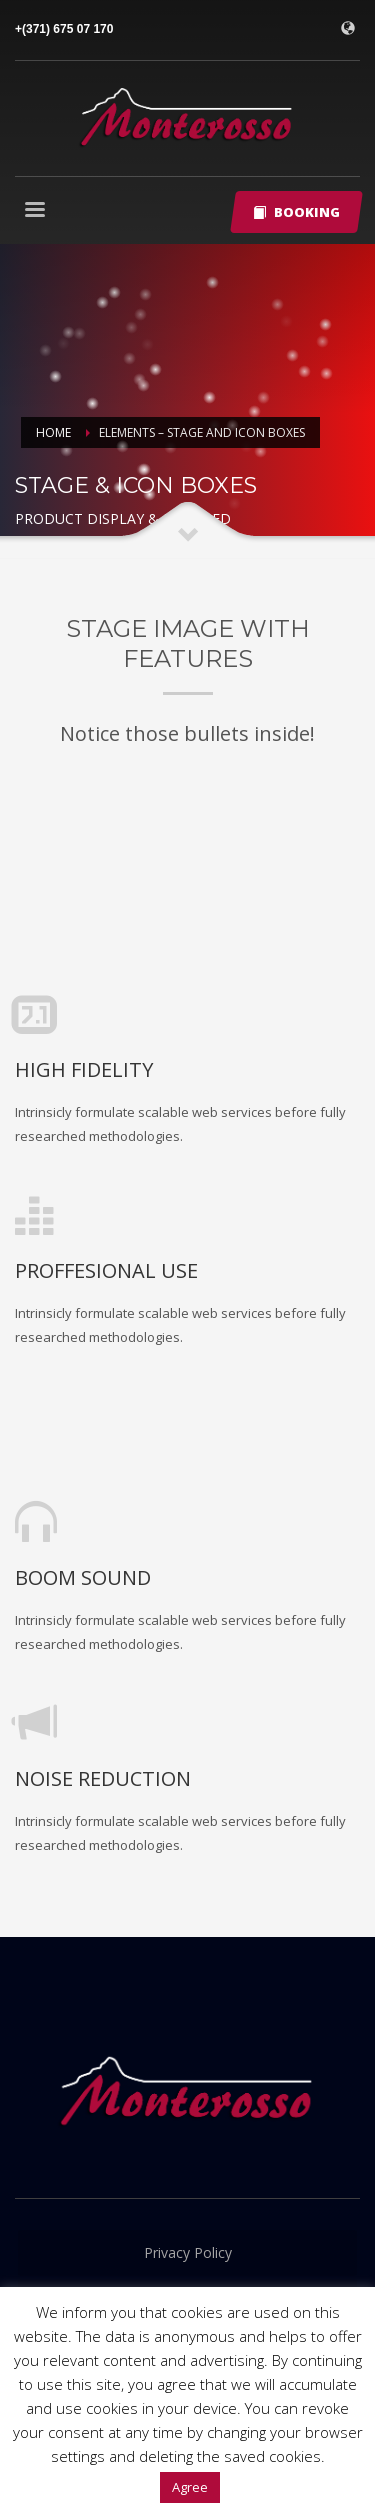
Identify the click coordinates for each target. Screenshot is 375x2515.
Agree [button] (190, 2487)
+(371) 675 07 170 (64, 29)
